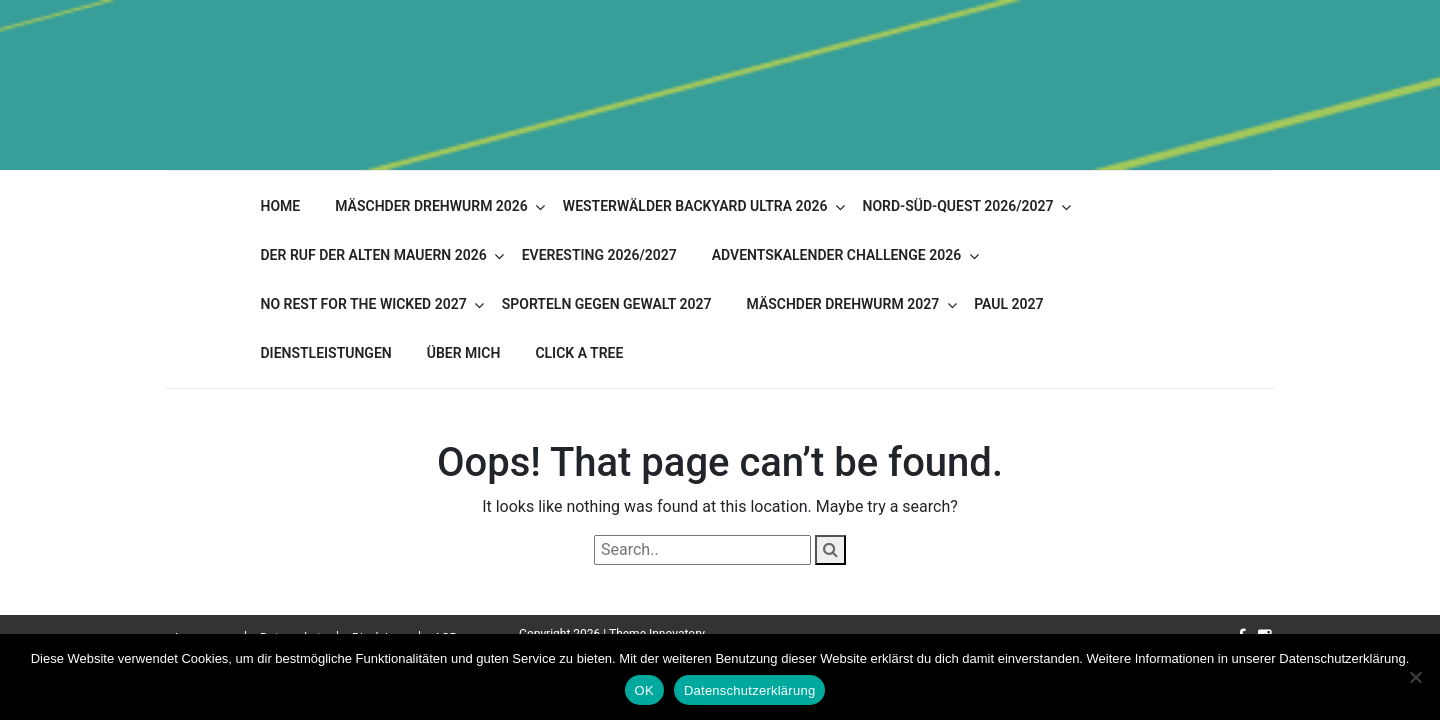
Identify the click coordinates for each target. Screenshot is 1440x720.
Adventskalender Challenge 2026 (836, 255)
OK (644, 690)
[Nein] (1415, 677)
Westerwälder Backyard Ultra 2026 (695, 206)
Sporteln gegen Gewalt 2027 (607, 304)
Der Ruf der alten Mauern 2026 (374, 255)
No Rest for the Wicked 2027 (364, 304)
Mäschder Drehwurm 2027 (843, 304)
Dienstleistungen (326, 353)
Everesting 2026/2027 (599, 255)
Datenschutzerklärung (749, 690)
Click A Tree (579, 353)
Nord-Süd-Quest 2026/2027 (957, 206)
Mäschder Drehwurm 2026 (431, 206)
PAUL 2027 (1008, 304)
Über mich (464, 353)
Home (281, 206)
